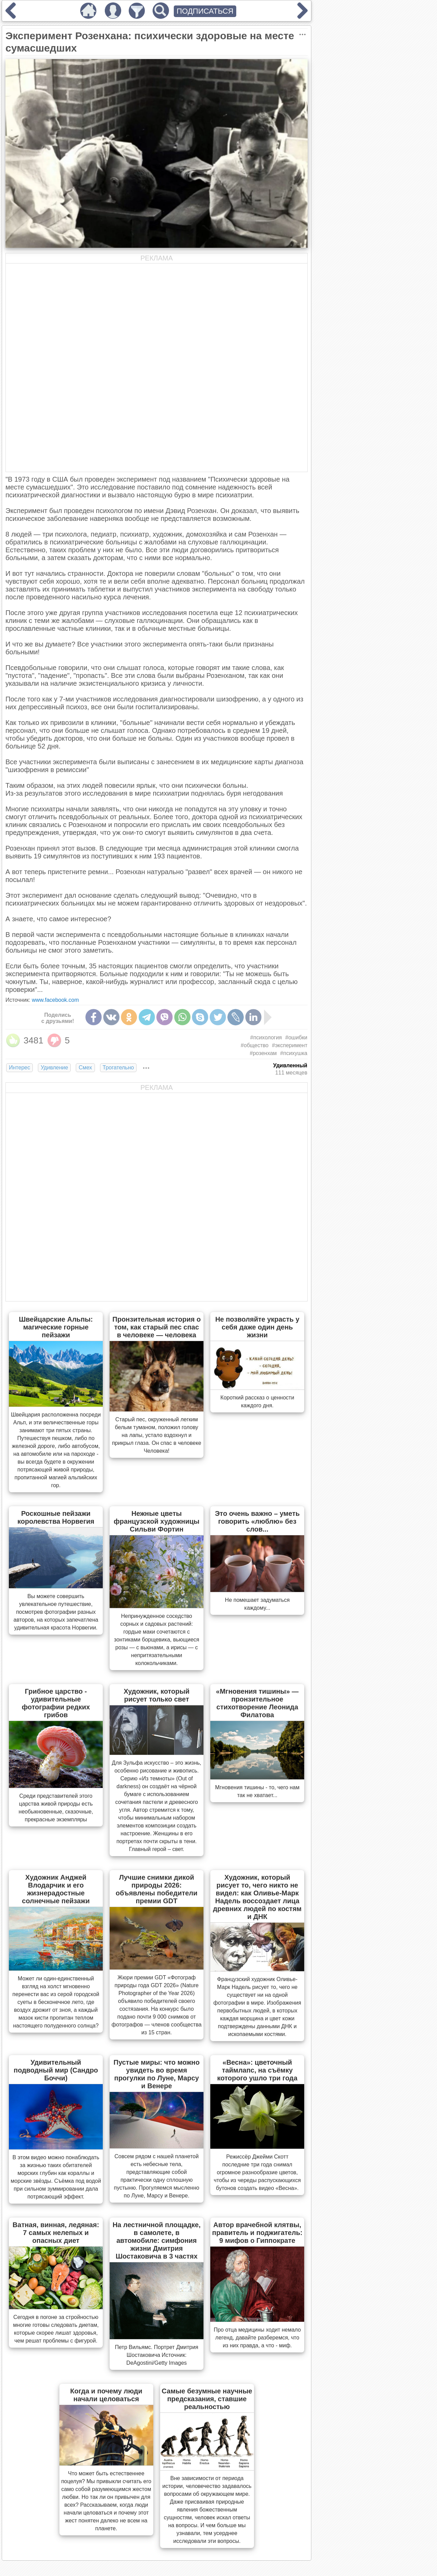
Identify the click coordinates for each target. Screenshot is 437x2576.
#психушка (294, 1053)
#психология (266, 1037)
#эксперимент (290, 1045)
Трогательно (118, 1067)
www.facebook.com (55, 1000)
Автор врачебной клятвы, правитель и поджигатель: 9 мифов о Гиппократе (257, 2232)
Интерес (19, 1067)
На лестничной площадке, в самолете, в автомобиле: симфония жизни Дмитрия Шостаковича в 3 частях (157, 2240)
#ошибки (296, 1037)
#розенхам (263, 1053)
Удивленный (290, 1065)
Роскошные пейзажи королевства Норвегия (55, 1517)
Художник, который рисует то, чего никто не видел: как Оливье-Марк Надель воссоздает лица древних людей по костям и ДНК (257, 1897)
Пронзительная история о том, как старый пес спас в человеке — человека (156, 1327)
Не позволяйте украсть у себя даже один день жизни (257, 1327)
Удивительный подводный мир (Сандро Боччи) (56, 2070)
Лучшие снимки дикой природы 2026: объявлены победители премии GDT (157, 1889)
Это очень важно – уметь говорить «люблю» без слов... (257, 1521)
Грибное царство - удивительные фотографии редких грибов (56, 1703)
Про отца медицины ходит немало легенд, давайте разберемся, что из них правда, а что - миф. (257, 2337)
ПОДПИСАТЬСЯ (205, 11)
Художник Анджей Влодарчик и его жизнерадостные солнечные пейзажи (55, 1889)
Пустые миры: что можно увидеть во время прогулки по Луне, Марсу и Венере (157, 2074)
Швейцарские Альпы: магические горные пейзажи (56, 1327)
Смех (85, 1067)
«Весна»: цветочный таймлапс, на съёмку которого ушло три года (257, 2070)
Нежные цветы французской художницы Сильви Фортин (156, 1521)
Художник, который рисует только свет (156, 1695)
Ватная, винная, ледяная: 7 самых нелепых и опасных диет (56, 2232)
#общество (254, 1045)
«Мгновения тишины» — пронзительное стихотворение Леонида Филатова (257, 1703)
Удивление (54, 1067)
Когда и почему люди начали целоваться (106, 2395)
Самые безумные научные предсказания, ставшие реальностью (207, 2398)
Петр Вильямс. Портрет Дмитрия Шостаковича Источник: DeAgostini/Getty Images (156, 2355)
